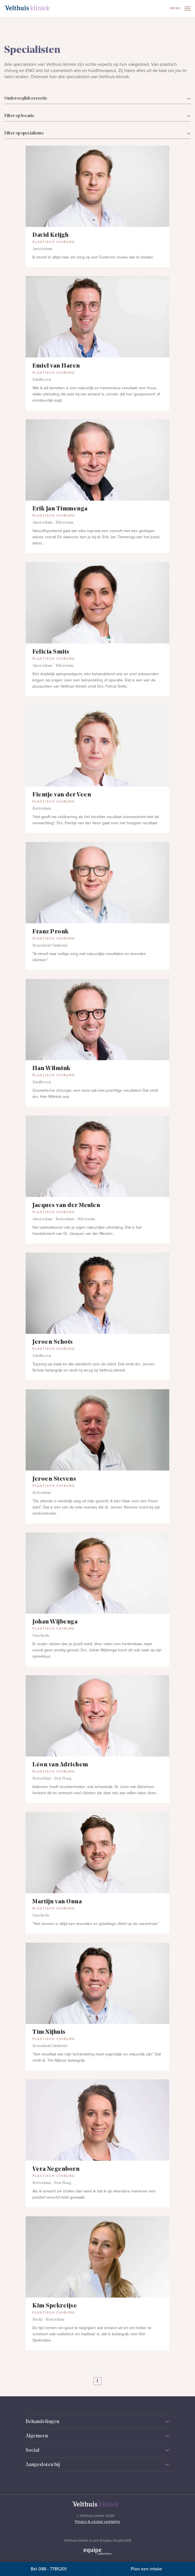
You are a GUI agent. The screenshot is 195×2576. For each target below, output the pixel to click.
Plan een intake (146, 2569)
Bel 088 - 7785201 (49, 2569)
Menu (180, 8)
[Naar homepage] (27, 8)
